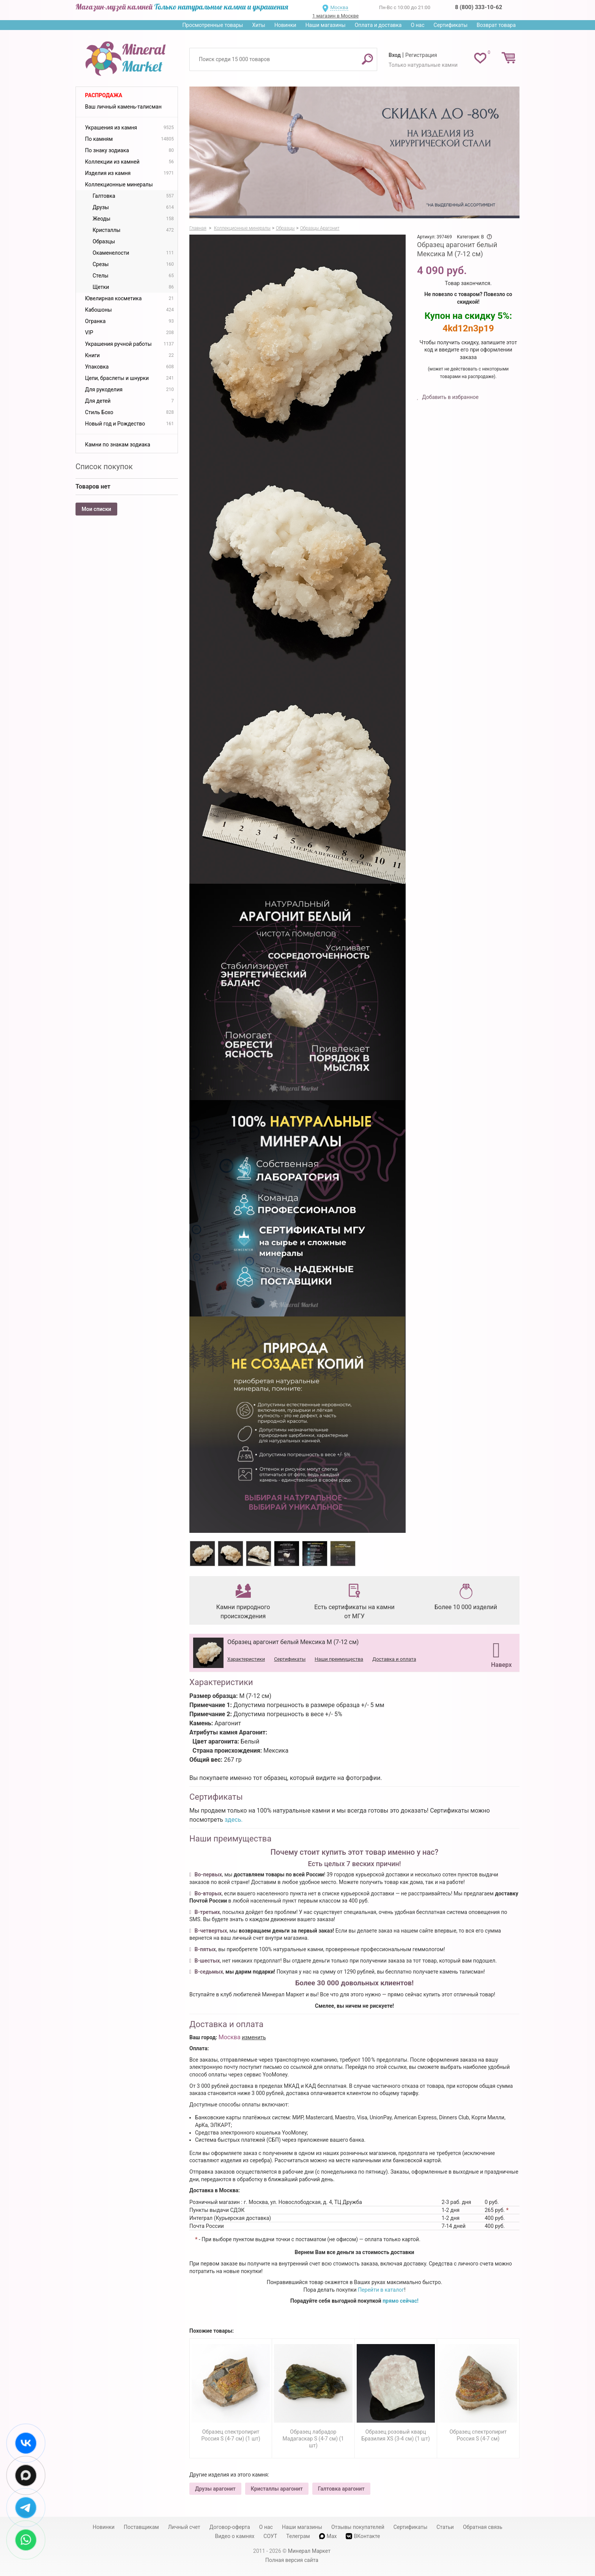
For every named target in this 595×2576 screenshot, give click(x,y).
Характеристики (246, 1659)
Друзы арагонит (215, 2489)
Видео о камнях (235, 2536)
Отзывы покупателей (357, 2527)
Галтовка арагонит (341, 2489)
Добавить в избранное (450, 397)
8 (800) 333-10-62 (478, 7)
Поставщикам (141, 2527)
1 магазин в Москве (335, 16)
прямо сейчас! (400, 2301)
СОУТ (270, 2536)
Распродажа (103, 95)
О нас (417, 25)
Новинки (285, 25)
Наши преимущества (339, 1659)
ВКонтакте (363, 2536)
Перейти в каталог (381, 2290)
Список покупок (104, 466)
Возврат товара (496, 25)
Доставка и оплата (394, 1659)
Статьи (445, 2527)
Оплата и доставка (378, 25)
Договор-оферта (229, 2527)
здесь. (234, 1819)
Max (328, 2536)
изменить (254, 2037)
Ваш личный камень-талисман (123, 107)
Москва (339, 7)
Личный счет (184, 2527)
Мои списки (96, 509)
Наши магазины (325, 25)
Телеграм (298, 2536)
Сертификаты (451, 25)
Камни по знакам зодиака (117, 444)
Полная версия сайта (291, 2560)
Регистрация (421, 55)
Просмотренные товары (212, 25)
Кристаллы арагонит (277, 2489)
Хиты (258, 25)
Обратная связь (482, 2527)
